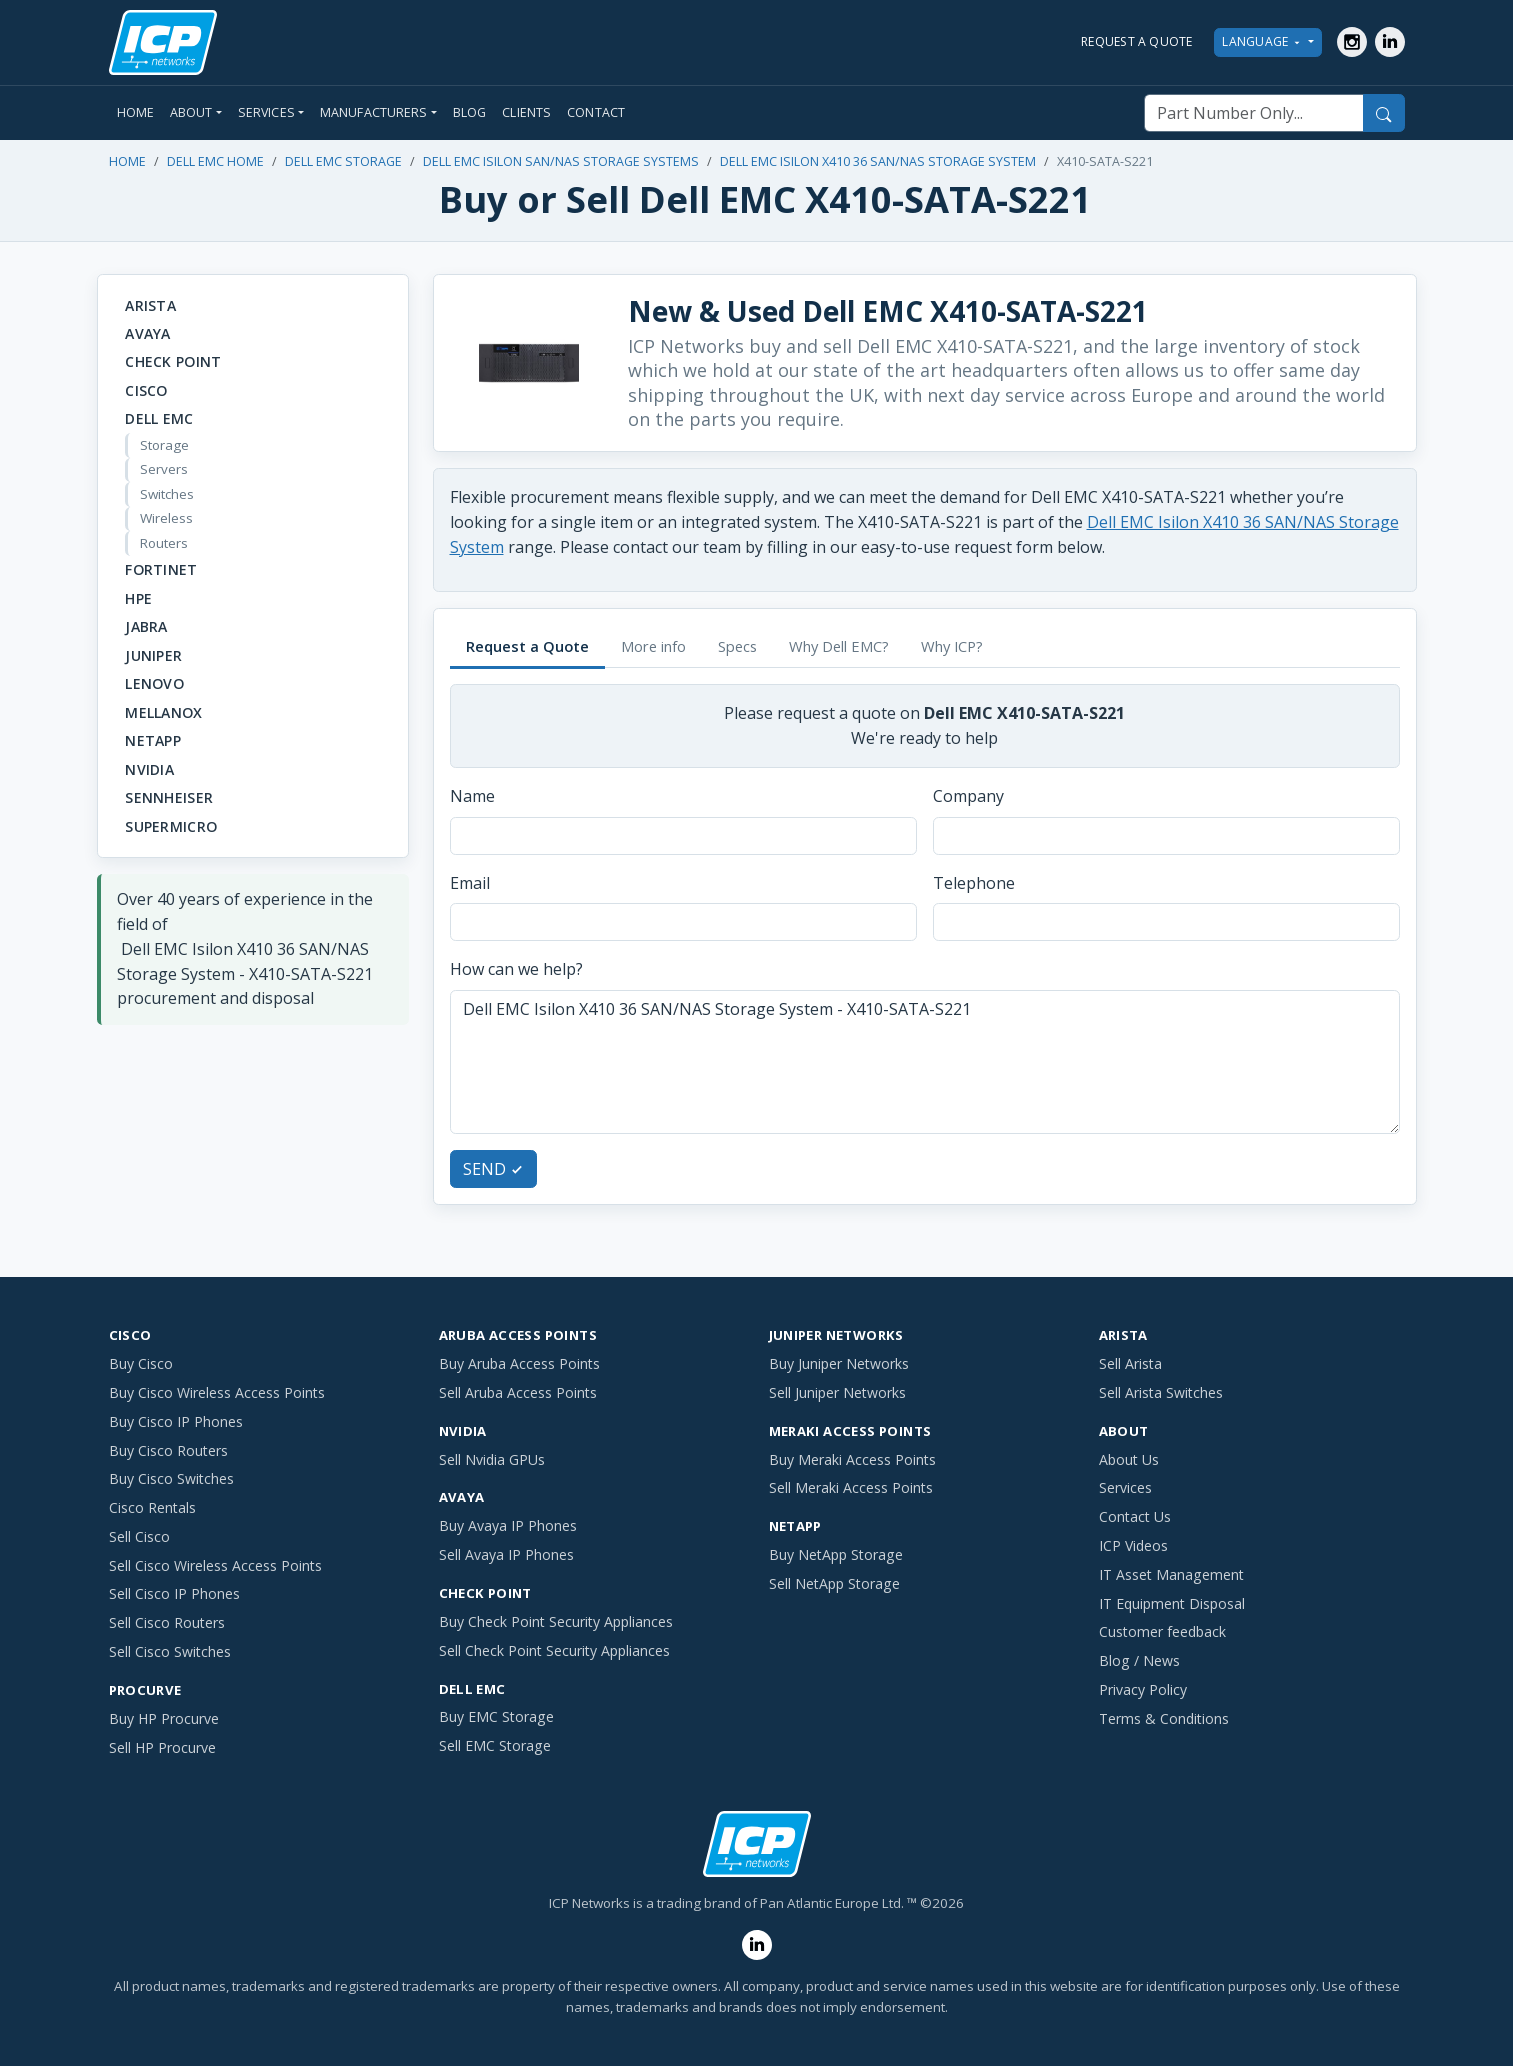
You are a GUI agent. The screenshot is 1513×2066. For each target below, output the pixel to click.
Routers (164, 543)
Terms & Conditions (1164, 1718)
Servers (164, 469)
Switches (167, 494)
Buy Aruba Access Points (519, 1363)
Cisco (146, 390)
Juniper (153, 655)
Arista (150, 305)
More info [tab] (653, 646)
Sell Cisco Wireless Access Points (215, 1565)
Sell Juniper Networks (837, 1392)
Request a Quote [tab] (527, 646)
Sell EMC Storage (495, 1745)
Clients (526, 112)
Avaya (147, 333)
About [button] (191, 112)
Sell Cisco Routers (167, 1622)
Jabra (146, 626)
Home (136, 112)
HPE (138, 598)
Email (470, 883)
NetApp (153, 740)
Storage (164, 445)
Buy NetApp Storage (836, 1554)
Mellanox (163, 712)
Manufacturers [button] (374, 112)
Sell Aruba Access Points (518, 1392)
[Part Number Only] (1254, 113)
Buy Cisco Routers (168, 1450)
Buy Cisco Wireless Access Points (217, 1392)
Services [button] (266, 112)
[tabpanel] (925, 936)
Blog (470, 112)
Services (1125, 1487)
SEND (493, 1169)
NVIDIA (149, 769)
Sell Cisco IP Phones (174, 1593)
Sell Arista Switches (1161, 1392)
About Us (1129, 1459)
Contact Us (1135, 1516)
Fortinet (161, 569)
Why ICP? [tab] (952, 646)
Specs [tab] (737, 646)
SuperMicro (171, 826)
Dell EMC (159, 418)
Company (968, 796)
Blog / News (1139, 1660)
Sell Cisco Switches (170, 1651)
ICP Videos (1133, 1545)
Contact (596, 112)
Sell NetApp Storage (834, 1583)
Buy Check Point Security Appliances (556, 1621)
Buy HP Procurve (164, 1718)
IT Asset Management (1171, 1574)
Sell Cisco (139, 1536)
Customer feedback (1162, 1631)
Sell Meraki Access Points (851, 1487)
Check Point (173, 361)
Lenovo (154, 683)
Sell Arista (1130, 1363)
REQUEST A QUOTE (1137, 41)
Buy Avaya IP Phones (508, 1525)
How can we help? (516, 969)
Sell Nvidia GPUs (492, 1459)
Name (472, 796)
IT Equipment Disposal (1172, 1603)
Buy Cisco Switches (171, 1478)
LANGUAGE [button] (1263, 41)
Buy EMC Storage (496, 1716)
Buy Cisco (141, 1363)
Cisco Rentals (152, 1507)
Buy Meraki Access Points (852, 1459)
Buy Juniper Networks (839, 1363)
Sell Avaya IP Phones (506, 1554)
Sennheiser (169, 797)
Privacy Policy (1143, 1689)
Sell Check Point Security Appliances (554, 1650)
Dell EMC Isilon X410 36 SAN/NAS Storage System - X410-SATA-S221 (925, 1062)
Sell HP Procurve (162, 1747)
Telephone (974, 883)
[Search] (1384, 113)
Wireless (166, 518)
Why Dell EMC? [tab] (839, 646)
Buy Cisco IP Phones (176, 1421)
